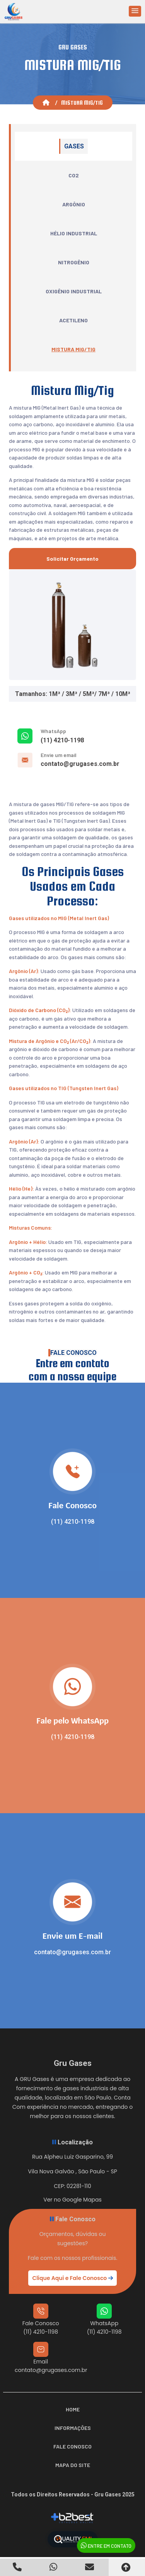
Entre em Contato (106, 2545)
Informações (73, 2428)
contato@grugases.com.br (80, 763)
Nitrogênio (73, 262)
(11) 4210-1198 (62, 740)
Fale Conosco (72, 2446)
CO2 (73, 175)
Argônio (73, 204)
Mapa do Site (72, 2465)
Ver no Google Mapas (72, 2199)
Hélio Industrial (73, 233)
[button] (135, 11)
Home (73, 2409)
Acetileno (73, 320)
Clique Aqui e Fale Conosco (72, 2278)
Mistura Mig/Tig (73, 349)
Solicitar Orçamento (72, 558)
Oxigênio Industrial (74, 291)
